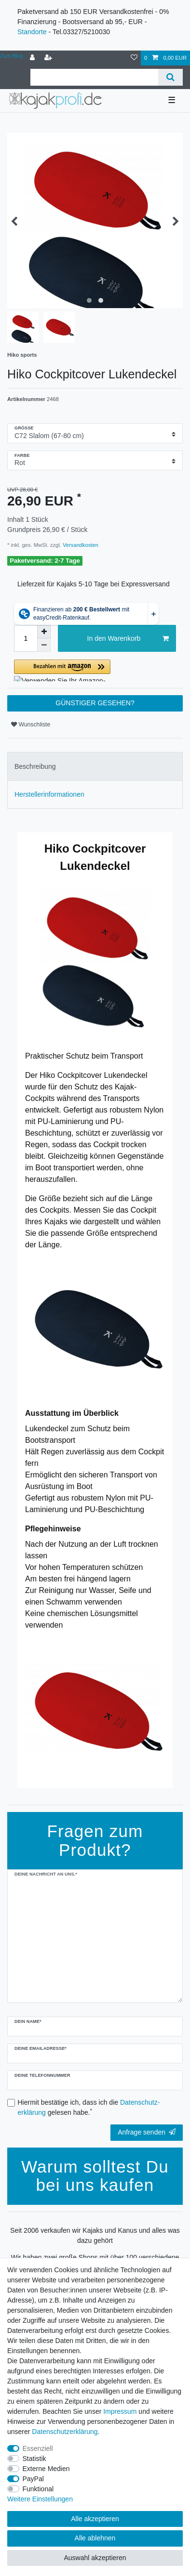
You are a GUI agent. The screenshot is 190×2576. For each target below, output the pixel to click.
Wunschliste (30, 724)
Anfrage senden (147, 2132)
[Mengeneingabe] (25, 638)
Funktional (38, 2489)
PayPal (33, 2479)
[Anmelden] (33, 58)
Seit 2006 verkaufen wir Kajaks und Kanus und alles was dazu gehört (95, 2235)
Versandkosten (79, 545)
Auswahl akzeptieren (95, 2558)
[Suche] (170, 77)
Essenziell (38, 2448)
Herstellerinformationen (49, 794)
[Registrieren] (49, 58)
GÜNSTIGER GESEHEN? (94, 703)
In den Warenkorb (128, 638)
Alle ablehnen (95, 2538)
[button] (95, 670)
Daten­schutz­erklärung (64, 2431)
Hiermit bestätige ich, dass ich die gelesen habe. (89, 2107)
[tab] (95, 766)
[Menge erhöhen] (44, 631)
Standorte (32, 32)
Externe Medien (46, 2468)
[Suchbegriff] (94, 77)
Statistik (34, 2458)
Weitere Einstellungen (40, 2499)
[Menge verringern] (44, 645)
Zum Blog (11, 56)
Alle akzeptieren (95, 2519)
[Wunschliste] (134, 58)
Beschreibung (35, 766)
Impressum (119, 2411)
